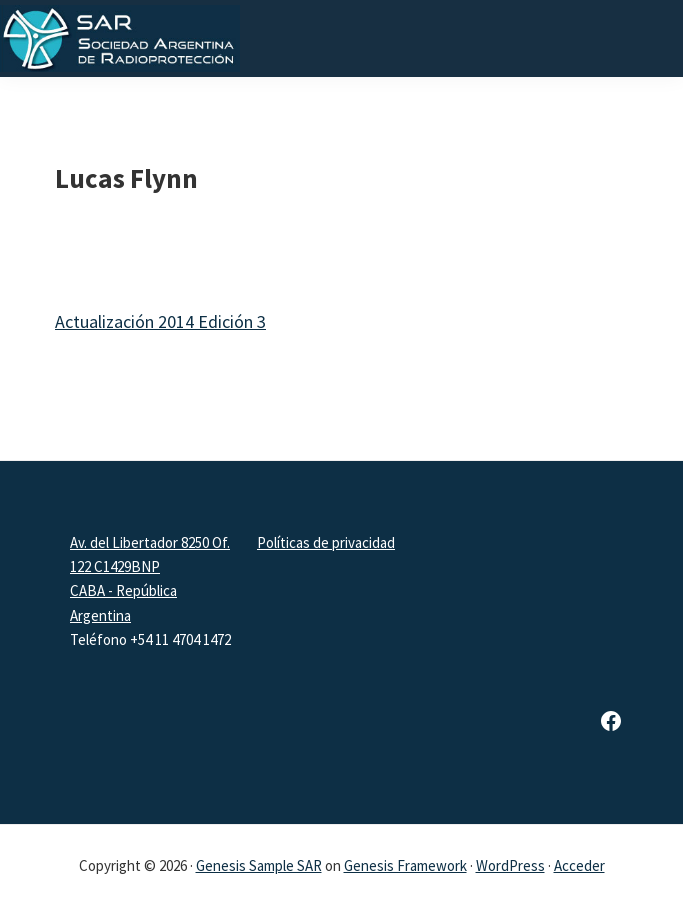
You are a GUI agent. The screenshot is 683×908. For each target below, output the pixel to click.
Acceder (579, 865)
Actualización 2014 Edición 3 (160, 321)
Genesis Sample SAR (259, 865)
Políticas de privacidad (326, 542)
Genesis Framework (405, 865)
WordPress (510, 865)
